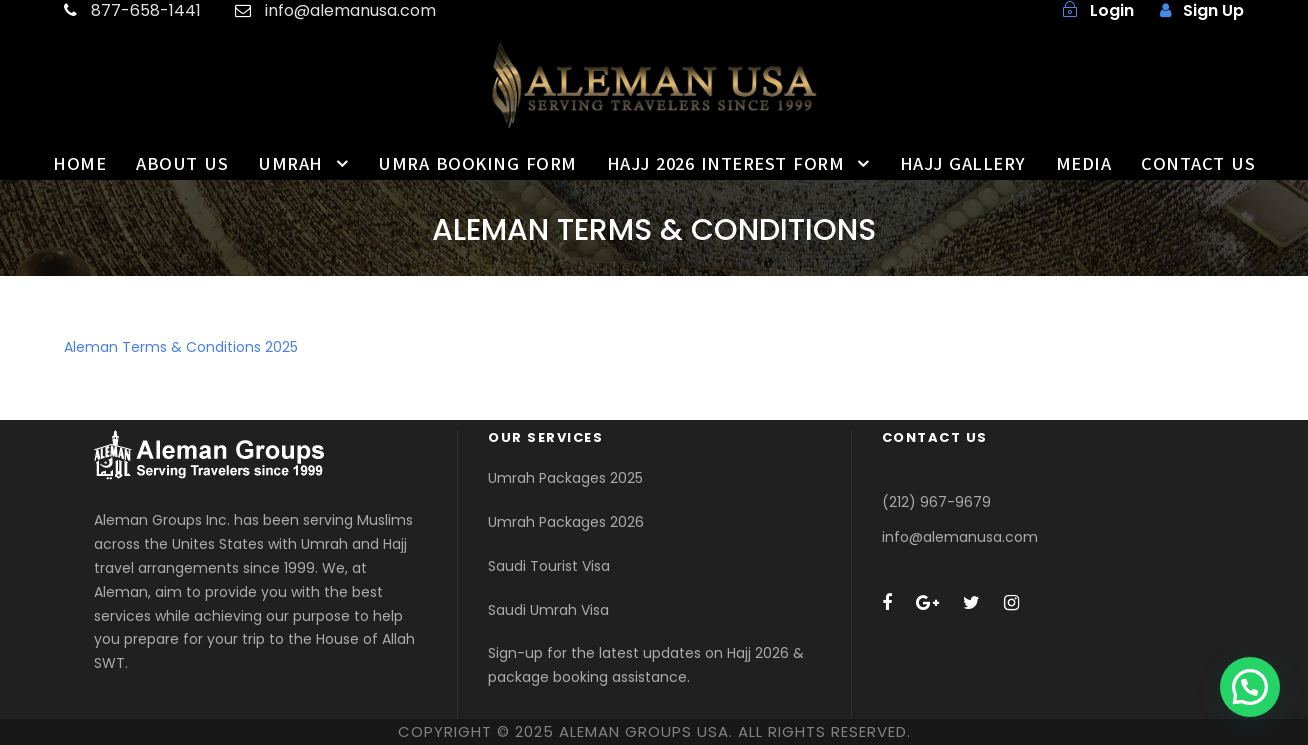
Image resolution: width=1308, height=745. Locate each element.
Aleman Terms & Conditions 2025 (181, 347)
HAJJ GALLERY (963, 164)
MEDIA (1084, 164)
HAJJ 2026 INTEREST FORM (726, 164)
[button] (1250, 687)
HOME (79, 164)
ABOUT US (182, 164)
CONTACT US (1198, 164)
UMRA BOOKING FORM (477, 164)
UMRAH (290, 164)
